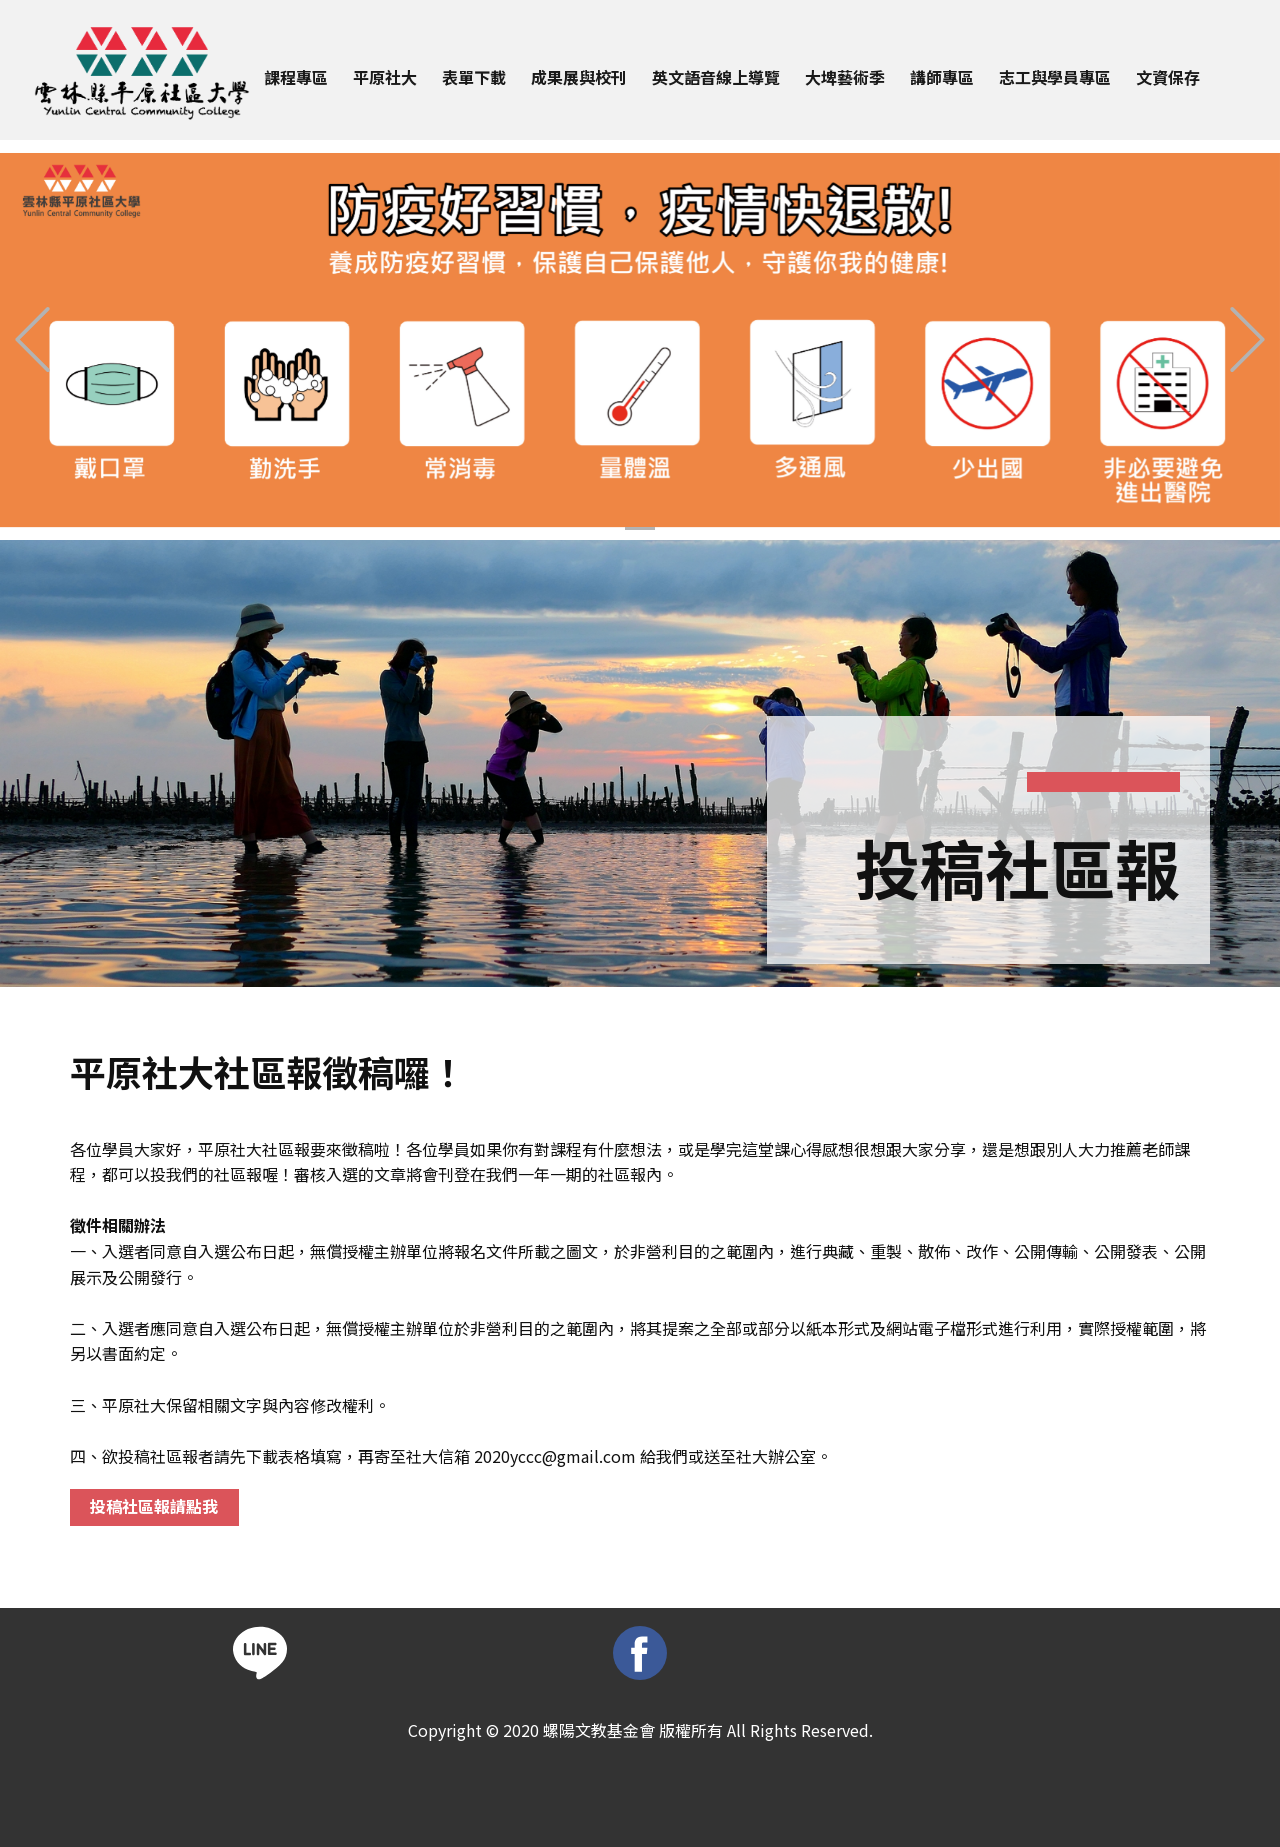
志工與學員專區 (1055, 77)
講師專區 (942, 77)
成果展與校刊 (579, 77)
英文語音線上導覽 (716, 77)
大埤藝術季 (845, 77)
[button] (32, 339)
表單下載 (474, 77)
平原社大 (385, 77)
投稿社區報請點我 (154, 1506)
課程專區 (296, 77)
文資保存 (1168, 77)
